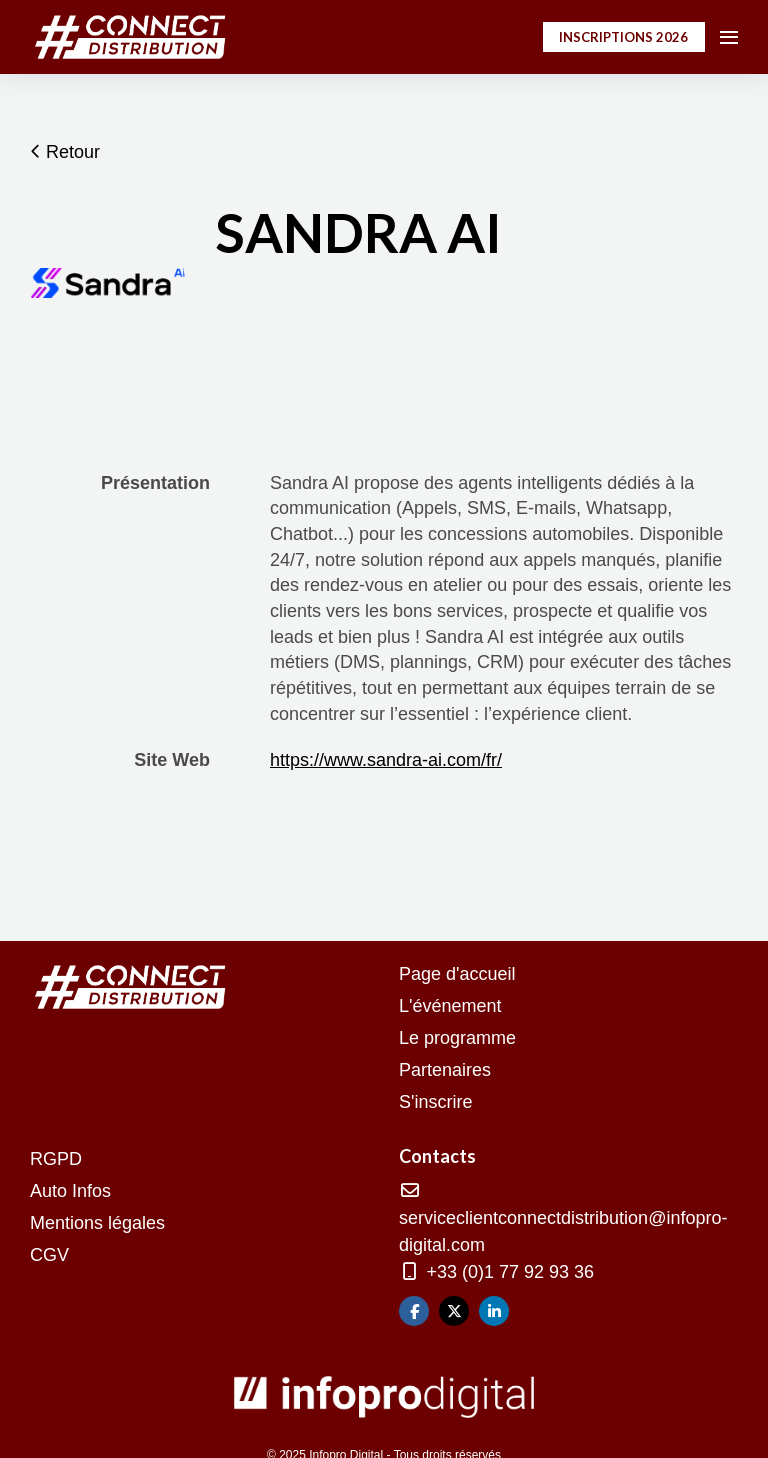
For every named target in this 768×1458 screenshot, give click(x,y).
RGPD (56, 1159)
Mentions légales (97, 1223)
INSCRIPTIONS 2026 (623, 37)
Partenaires (445, 1070)
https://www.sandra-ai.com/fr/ (386, 760)
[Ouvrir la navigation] (729, 37)
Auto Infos (70, 1191)
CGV (49, 1255)
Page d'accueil (457, 974)
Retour (65, 152)
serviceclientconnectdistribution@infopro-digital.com (563, 1218)
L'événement (450, 1006)
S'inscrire (435, 1102)
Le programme (457, 1038)
